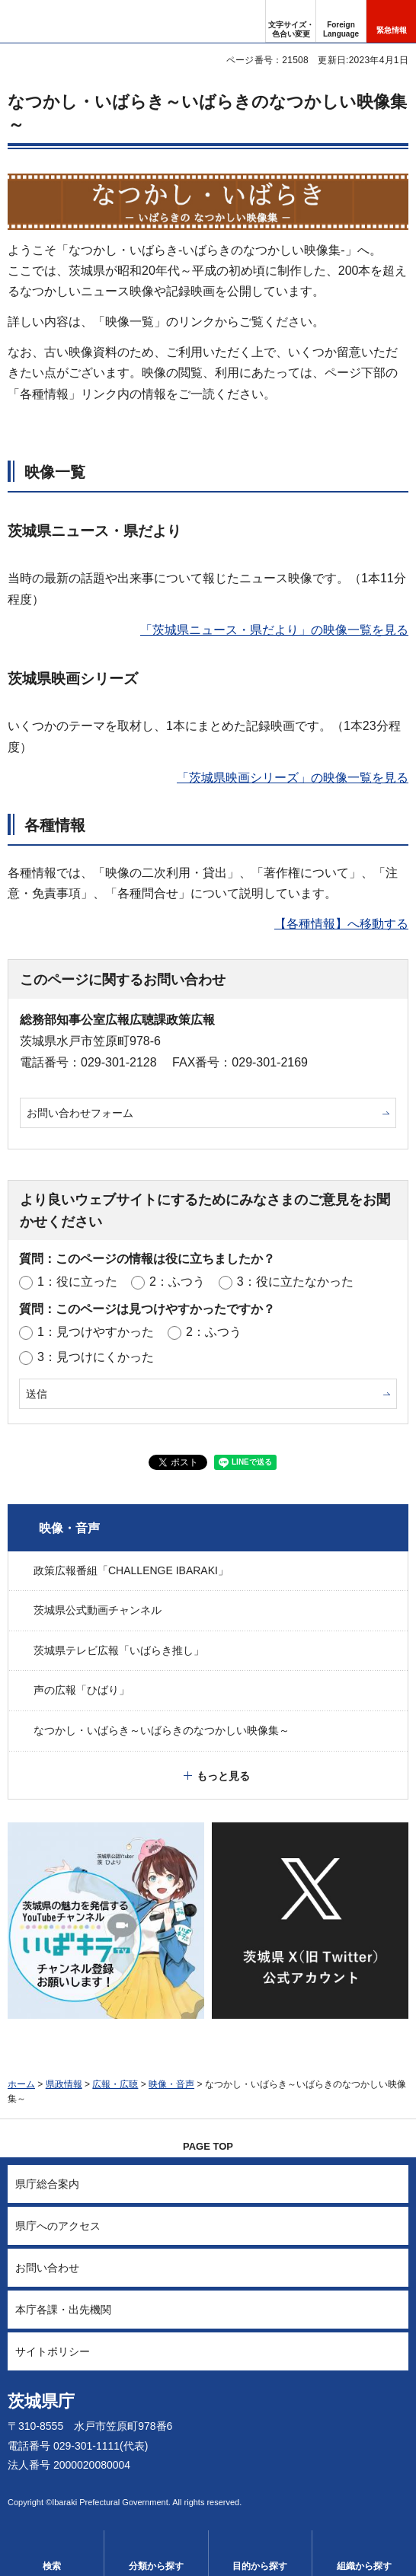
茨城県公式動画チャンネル (98, 1610)
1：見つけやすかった (95, 1331)
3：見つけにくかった (95, 1356)
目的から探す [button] (259, 2566)
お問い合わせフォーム (80, 1113)
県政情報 (64, 2084)
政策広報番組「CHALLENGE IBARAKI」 (131, 1570)
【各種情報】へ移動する (341, 923)
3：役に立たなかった (295, 1281)
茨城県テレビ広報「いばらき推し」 (119, 1650)
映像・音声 (69, 1528)
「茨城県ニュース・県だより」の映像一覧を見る (274, 629)
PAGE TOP (208, 2146)
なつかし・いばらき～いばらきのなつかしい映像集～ (162, 1730)
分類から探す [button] (156, 2566)
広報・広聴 (115, 2084)
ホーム (21, 2084)
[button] (341, 21)
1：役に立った (77, 1281)
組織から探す (364, 2566)
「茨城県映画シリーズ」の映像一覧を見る (292, 777)
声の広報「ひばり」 (82, 1690)
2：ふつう (177, 1281)
